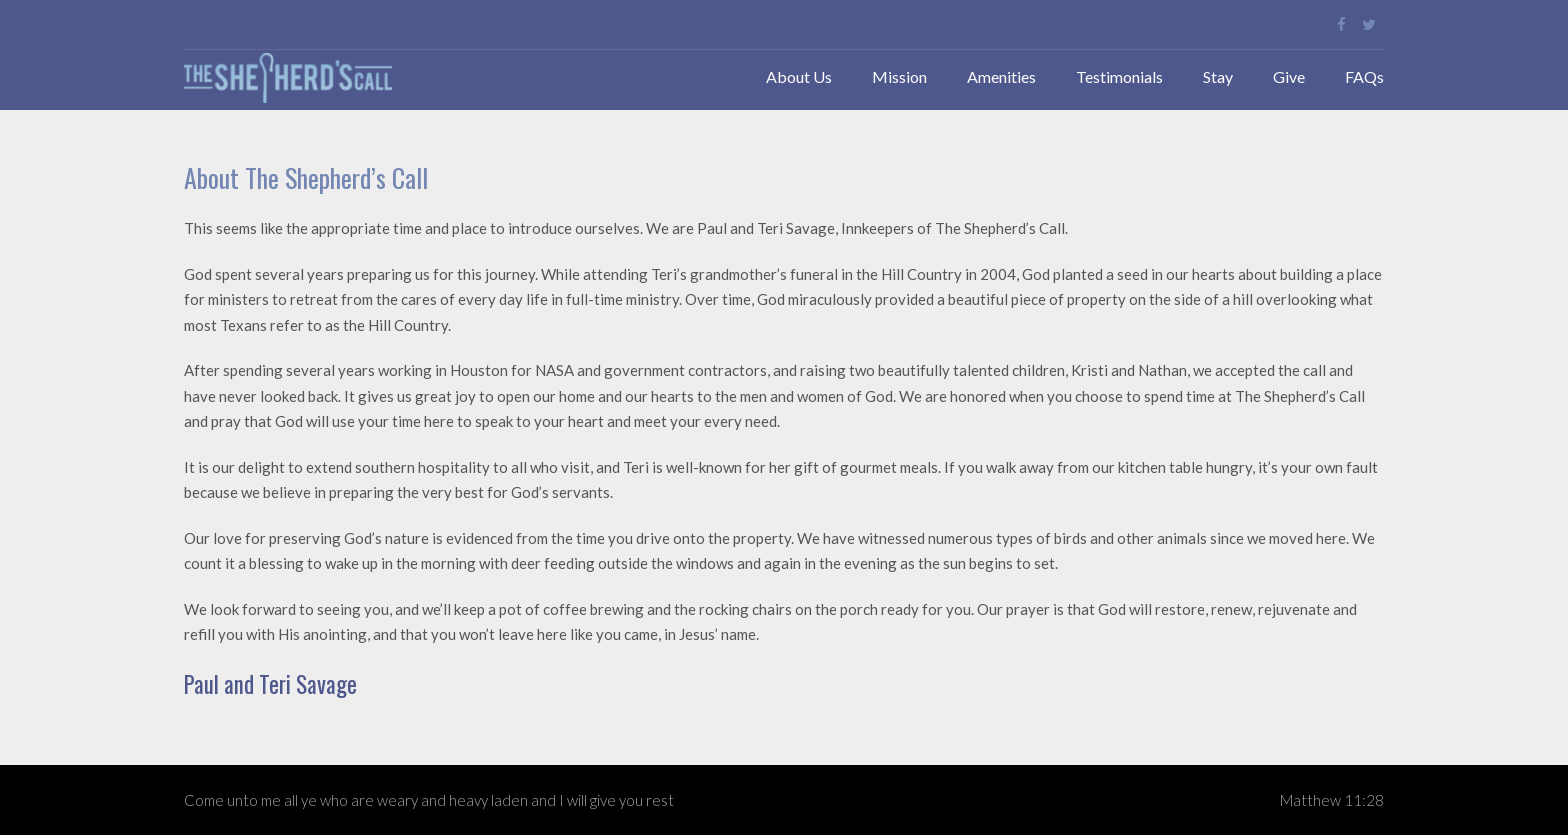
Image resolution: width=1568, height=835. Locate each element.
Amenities (1001, 76)
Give (1289, 76)
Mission (899, 76)
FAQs (1364, 76)
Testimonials (1119, 76)
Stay (1218, 76)
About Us (799, 76)
